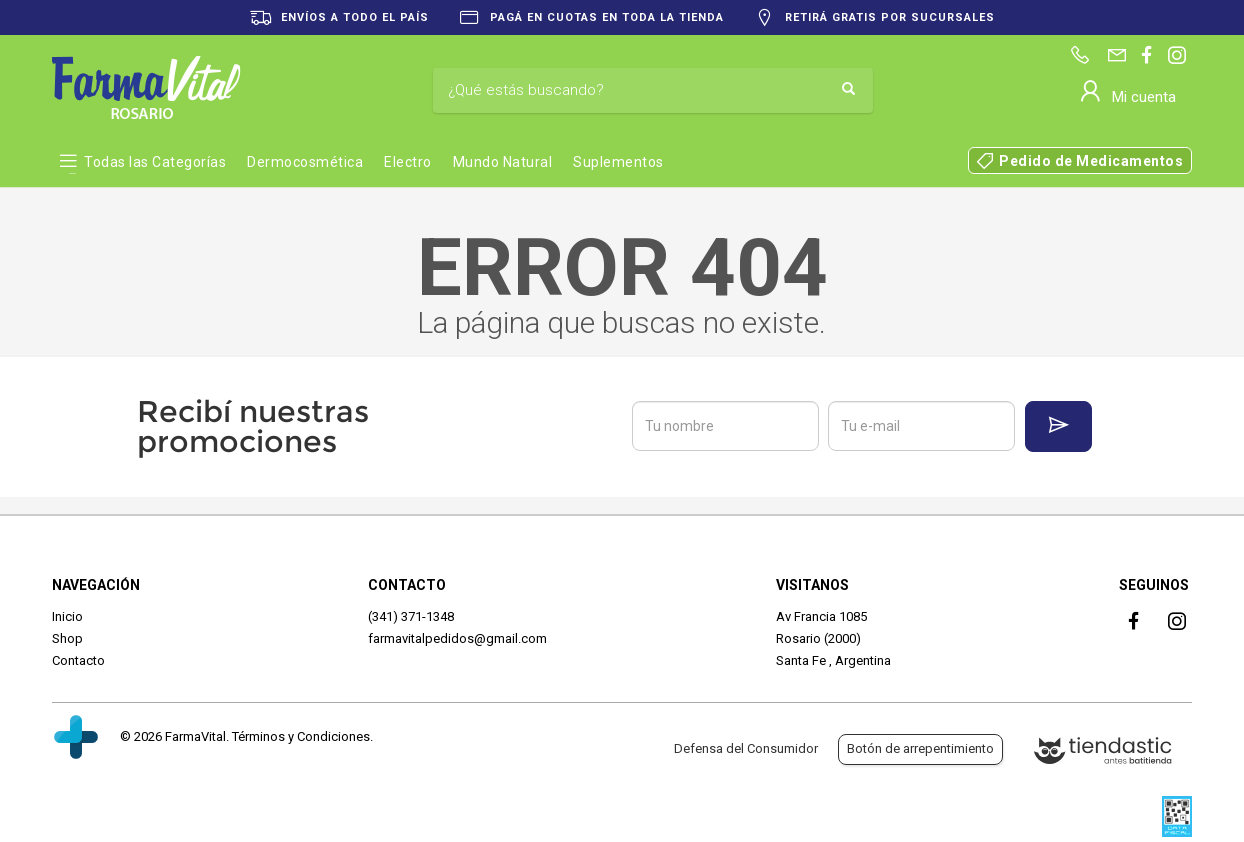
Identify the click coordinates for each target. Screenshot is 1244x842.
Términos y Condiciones (301, 736)
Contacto (78, 660)
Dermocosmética (305, 162)
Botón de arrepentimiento (920, 748)
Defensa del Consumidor (746, 748)
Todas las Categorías (155, 162)
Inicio (67, 616)
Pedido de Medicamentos (1091, 161)
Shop (67, 638)
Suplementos (618, 162)
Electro (408, 162)
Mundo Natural (503, 162)
